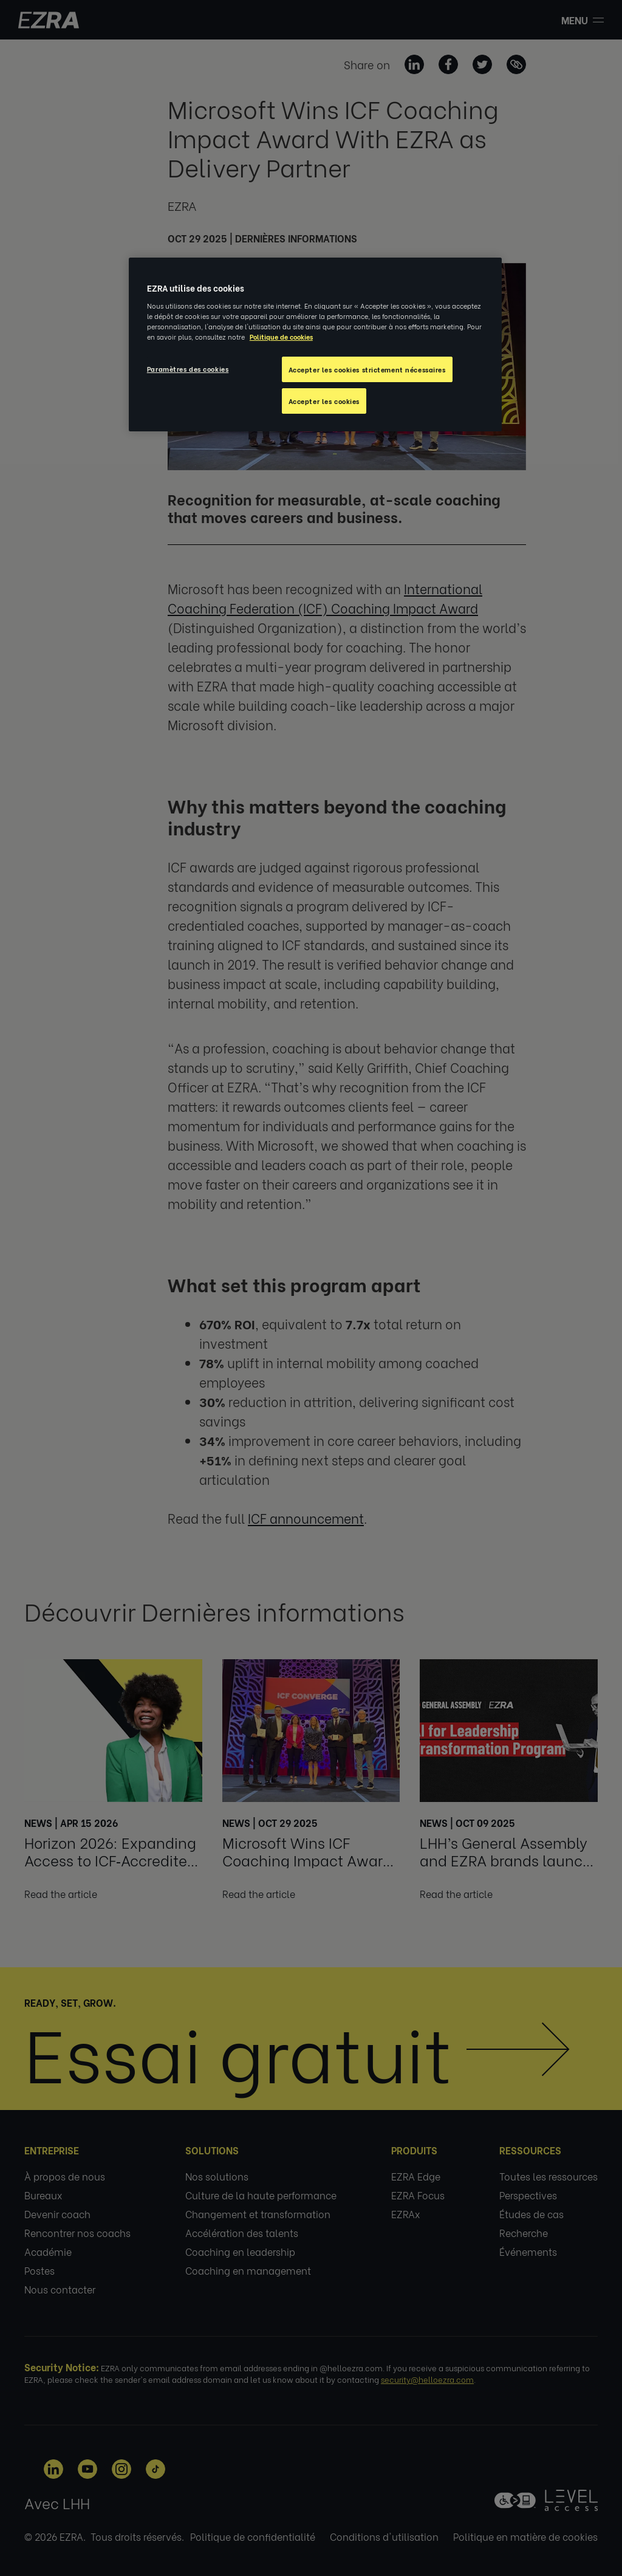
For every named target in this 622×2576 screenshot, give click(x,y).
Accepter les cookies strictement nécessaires (367, 369)
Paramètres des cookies (188, 368)
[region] (315, 344)
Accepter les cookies (324, 401)
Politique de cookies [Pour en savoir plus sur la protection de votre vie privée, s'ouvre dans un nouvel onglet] (281, 336)
